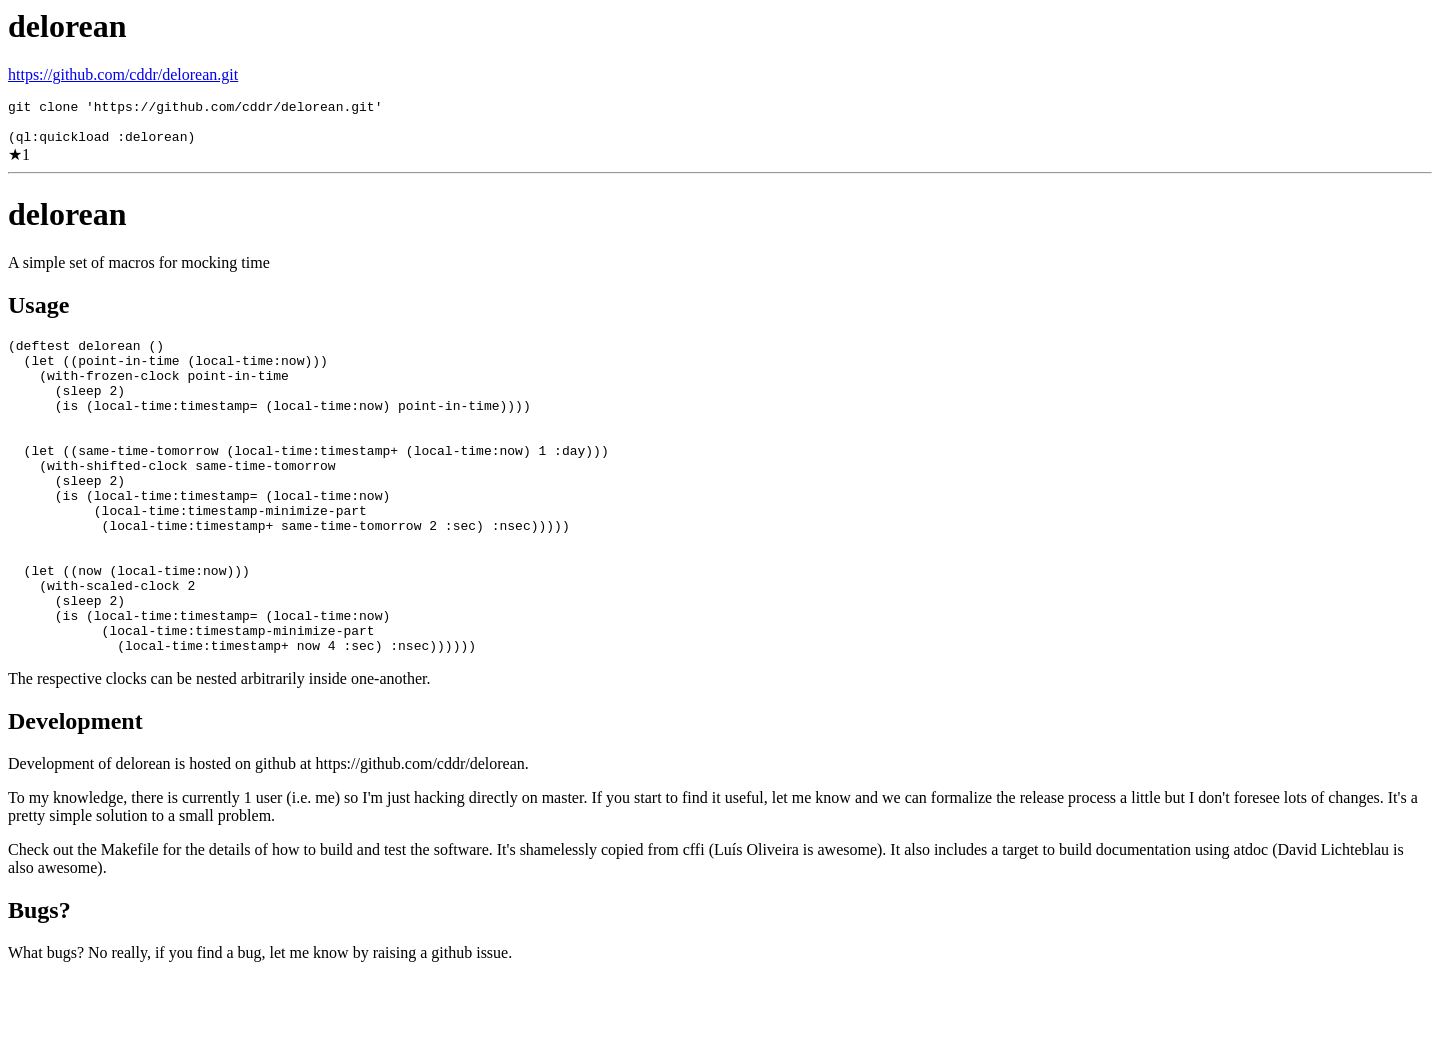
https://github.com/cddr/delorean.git (123, 74)
